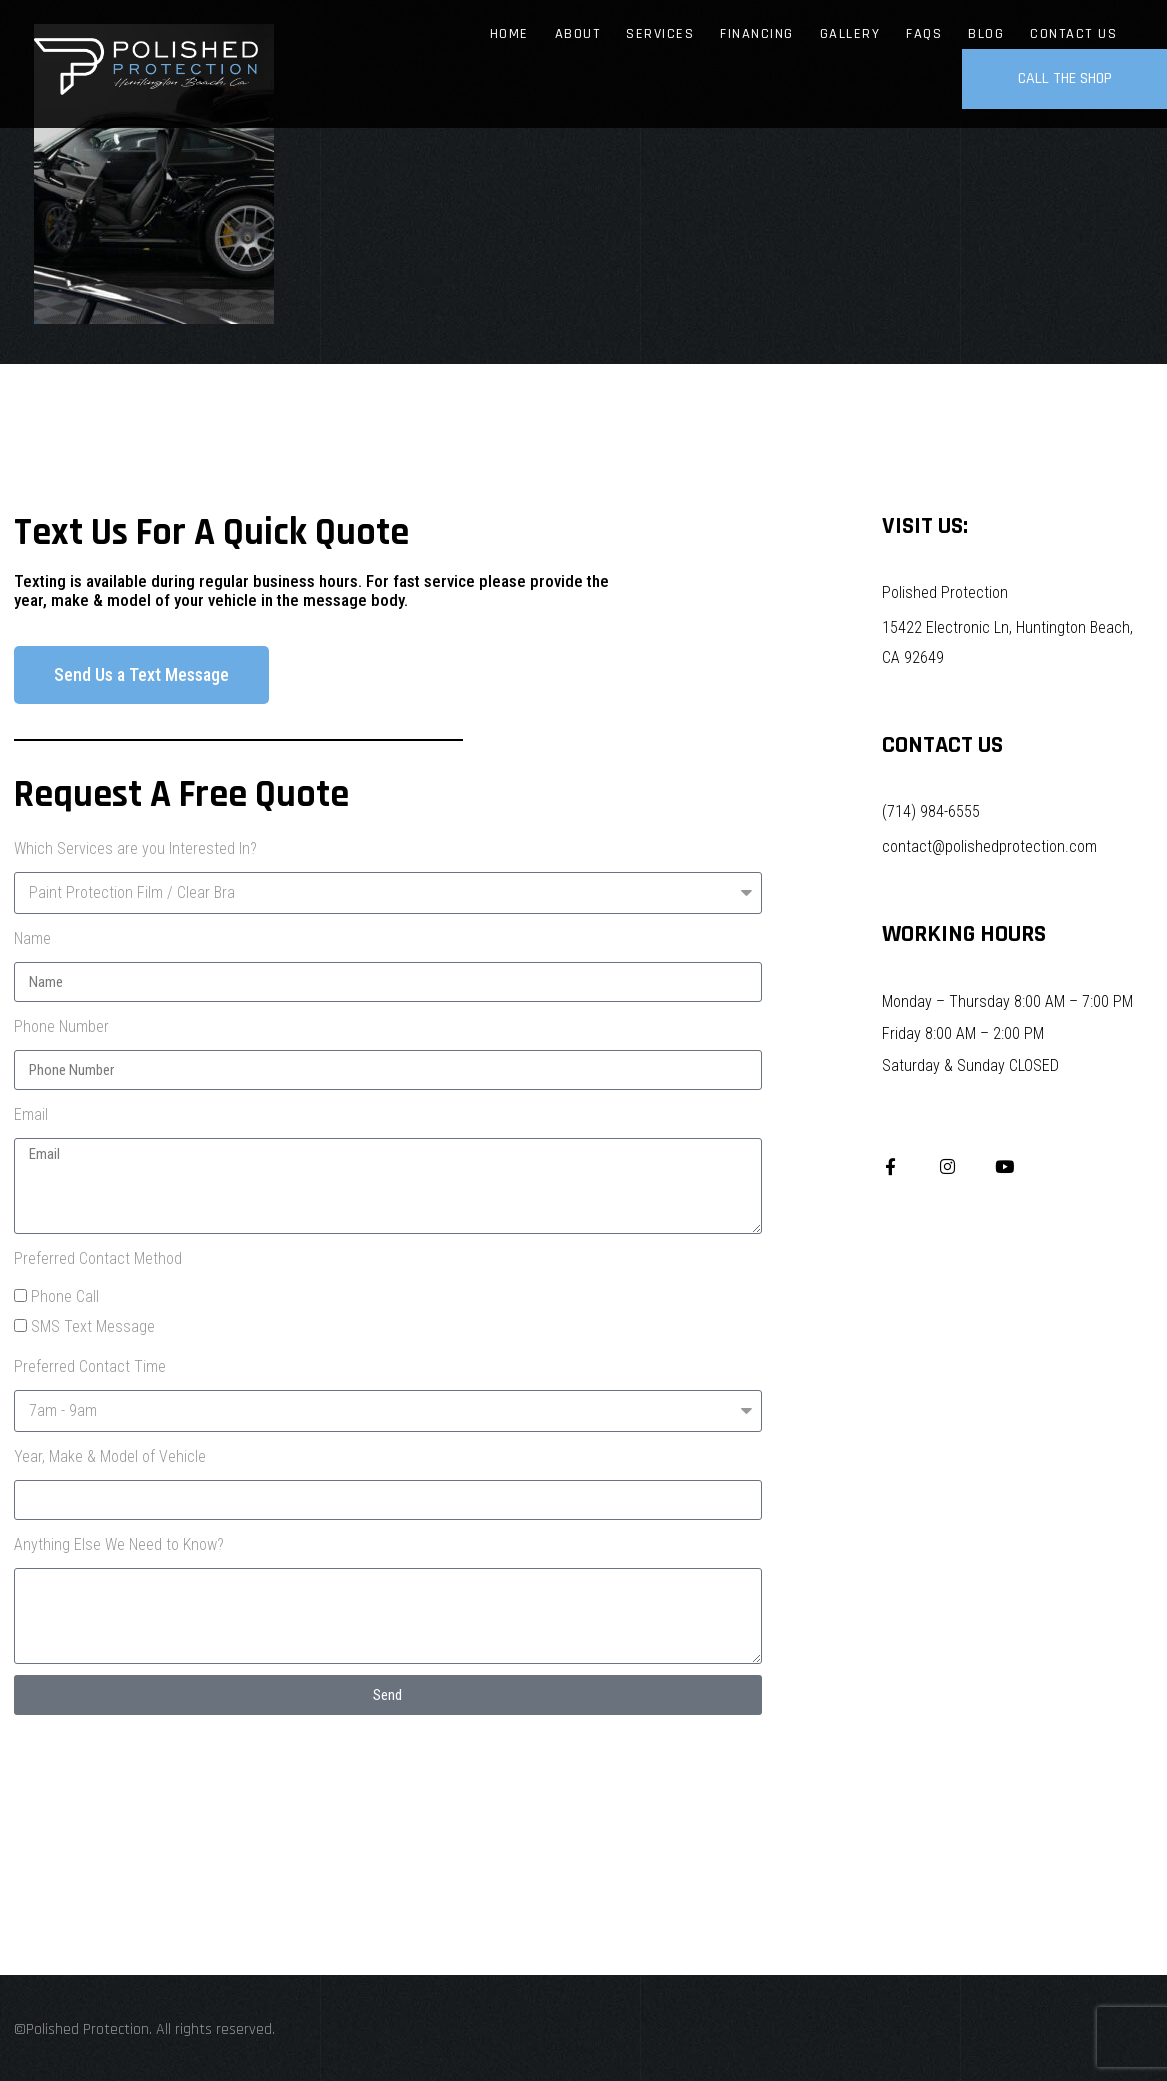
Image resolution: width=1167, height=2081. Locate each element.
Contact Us (1073, 34)
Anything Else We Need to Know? (119, 1544)
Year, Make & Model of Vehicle (110, 1456)
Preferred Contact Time (90, 1366)
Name (32, 938)
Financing (757, 34)
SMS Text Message (93, 1326)
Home (509, 34)
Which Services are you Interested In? (135, 848)
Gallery (850, 34)
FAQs (924, 34)
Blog (986, 34)
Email (31, 1114)
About (578, 34)
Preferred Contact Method (98, 1258)
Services (660, 34)
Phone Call (65, 1296)
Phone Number (61, 1026)
